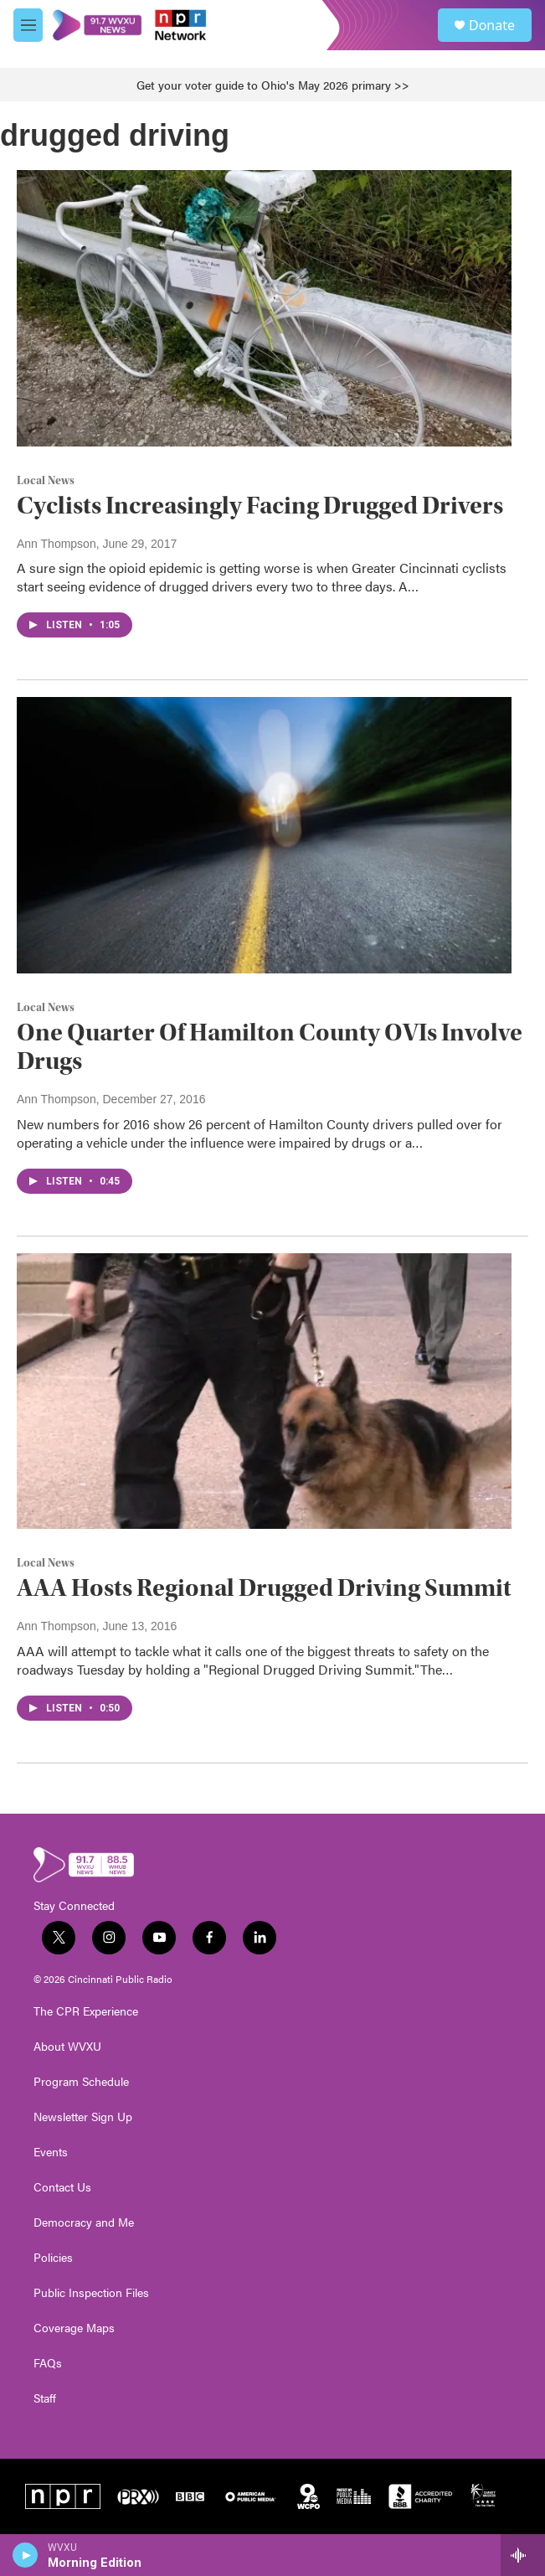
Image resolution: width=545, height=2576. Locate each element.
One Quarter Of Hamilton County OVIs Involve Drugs (269, 1047)
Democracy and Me (83, 2222)
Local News (46, 481)
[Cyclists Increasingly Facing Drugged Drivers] (264, 308)
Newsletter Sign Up (82, 2117)
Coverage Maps (74, 2328)
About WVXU (67, 2046)
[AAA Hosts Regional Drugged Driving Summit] (264, 1391)
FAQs (47, 2363)
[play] (25, 2555)
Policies (53, 2257)
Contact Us (62, 2187)
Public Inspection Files (91, 2293)
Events (50, 2152)
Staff (44, 2398)
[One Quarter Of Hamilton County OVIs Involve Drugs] (264, 835)
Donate (492, 25)
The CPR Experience (85, 2011)
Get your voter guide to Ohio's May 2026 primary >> (272, 84)
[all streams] (523, 2555)
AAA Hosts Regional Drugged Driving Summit (264, 1588)
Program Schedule (81, 2081)
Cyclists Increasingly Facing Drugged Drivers (260, 505)
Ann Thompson (56, 543)
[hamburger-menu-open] (28, 25)
